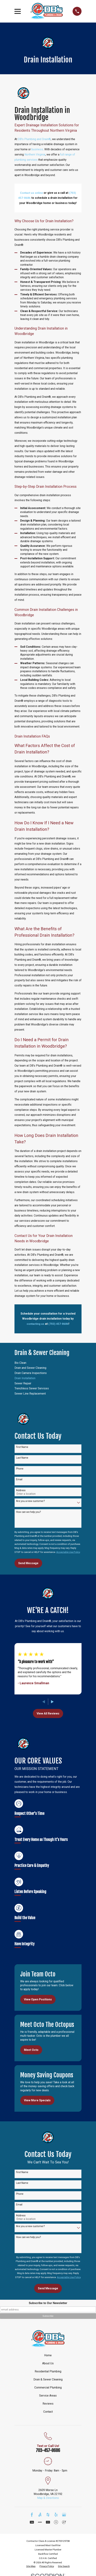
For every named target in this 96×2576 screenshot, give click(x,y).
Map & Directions (48, 2498)
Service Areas (48, 2395)
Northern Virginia (34, 154)
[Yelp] (56, 2515)
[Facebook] (32, 2515)
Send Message (28, 1563)
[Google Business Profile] (64, 2515)
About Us (48, 2363)
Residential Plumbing (48, 2371)
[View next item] (52, 1701)
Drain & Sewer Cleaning (48, 2379)
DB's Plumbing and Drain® (34, 139)
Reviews (48, 2403)
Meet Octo (31, 2050)
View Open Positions (38, 1999)
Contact (48, 2411)
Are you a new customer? (30, 1501)
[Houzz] (48, 2515)
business (37, 149)
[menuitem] (48, 1362)
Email (19, 1479)
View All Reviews (48, 1713)
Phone (19, 1468)
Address (21, 1490)
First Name (22, 1447)
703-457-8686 (48, 2450)
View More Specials (37, 2100)
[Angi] (40, 2515)
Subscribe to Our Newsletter (48, 2303)
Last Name (22, 1457)
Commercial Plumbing (48, 2387)
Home (48, 2355)
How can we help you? (28, 1511)
